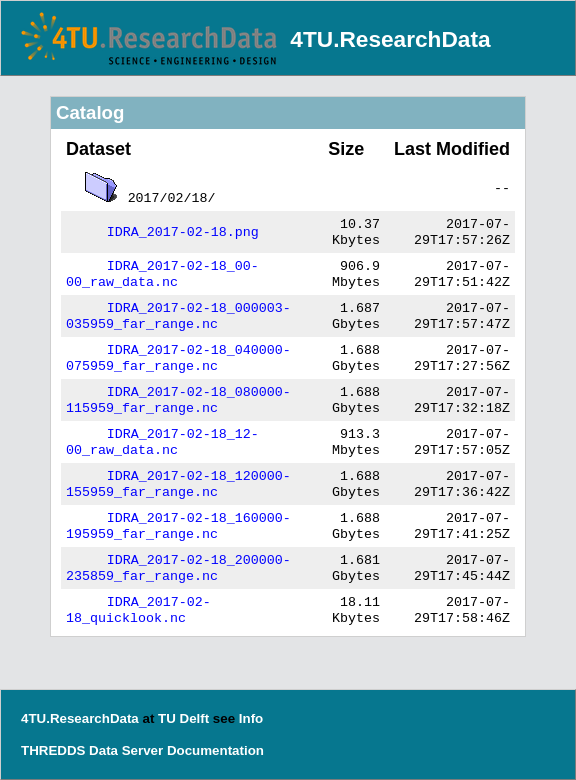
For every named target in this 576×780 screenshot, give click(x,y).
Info (251, 718)
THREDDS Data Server (92, 750)
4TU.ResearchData (390, 39)
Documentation (215, 750)
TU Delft (183, 718)
